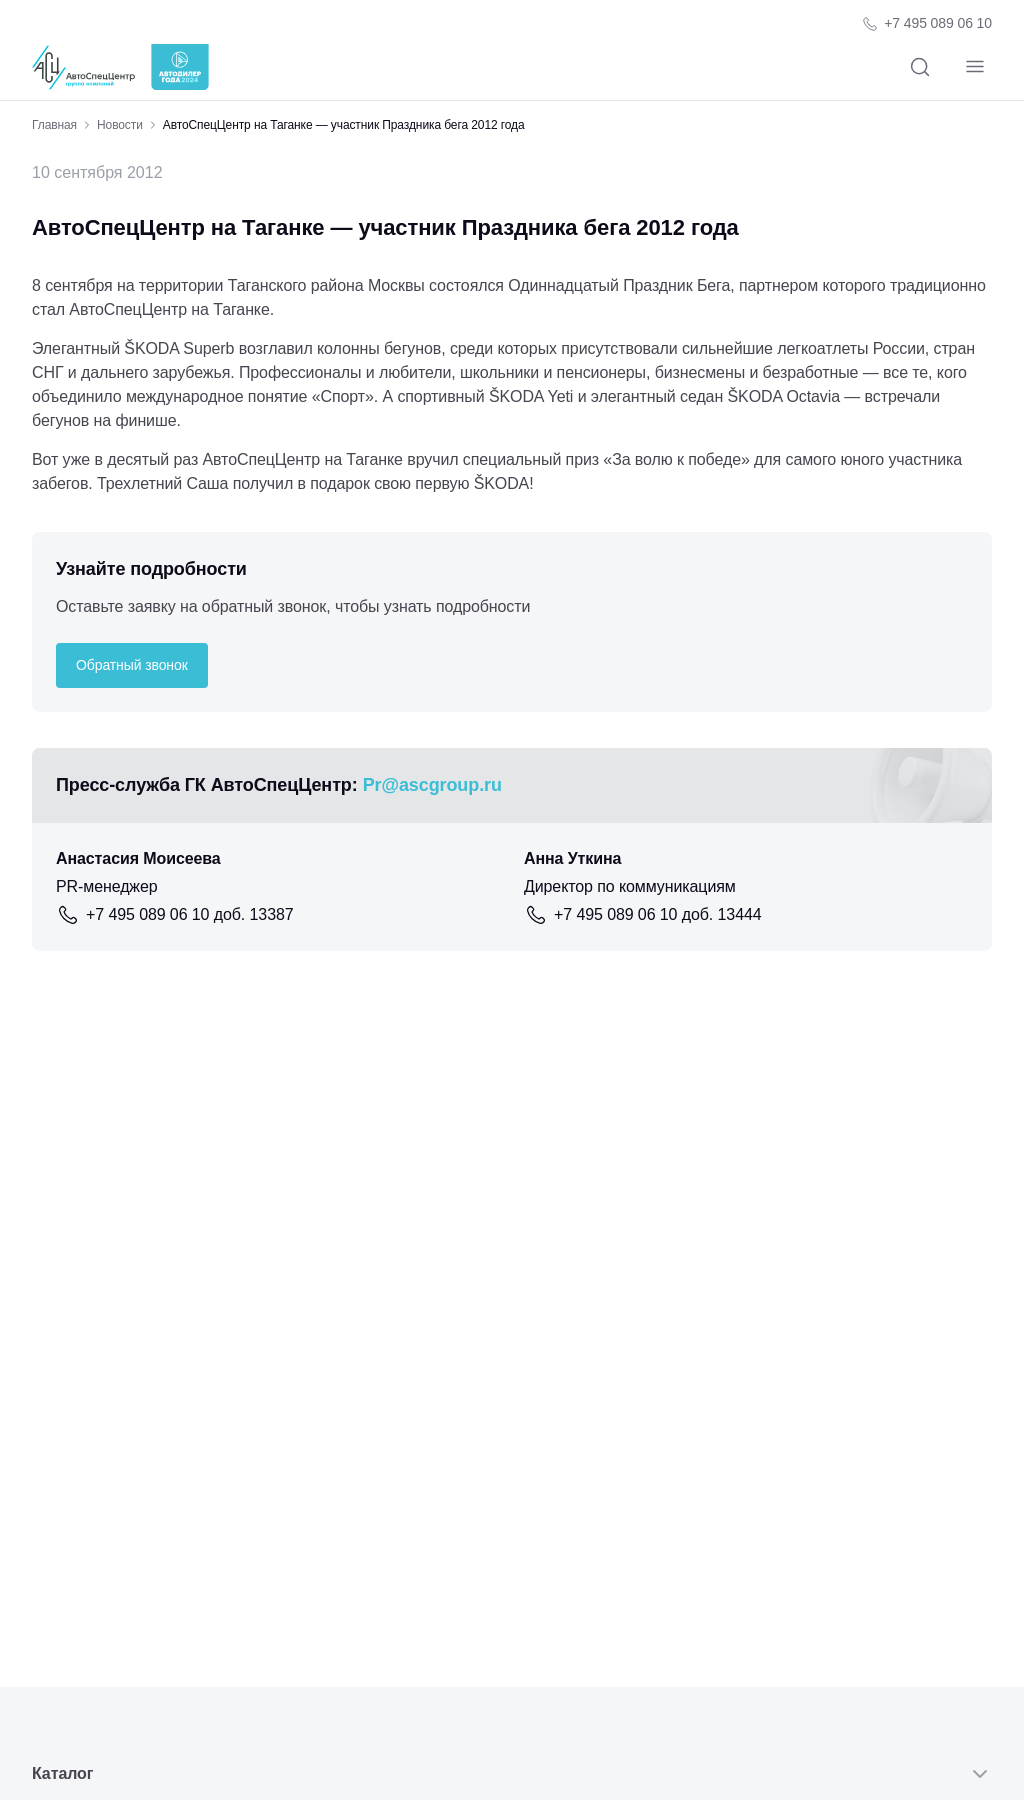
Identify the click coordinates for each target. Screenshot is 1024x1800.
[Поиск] (919, 67)
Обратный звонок (132, 665)
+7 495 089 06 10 (938, 23)
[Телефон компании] (926, 23)
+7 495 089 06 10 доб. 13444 (658, 914)
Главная (54, 125)
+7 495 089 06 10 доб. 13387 (190, 914)
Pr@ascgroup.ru (432, 785)
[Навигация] (974, 67)
